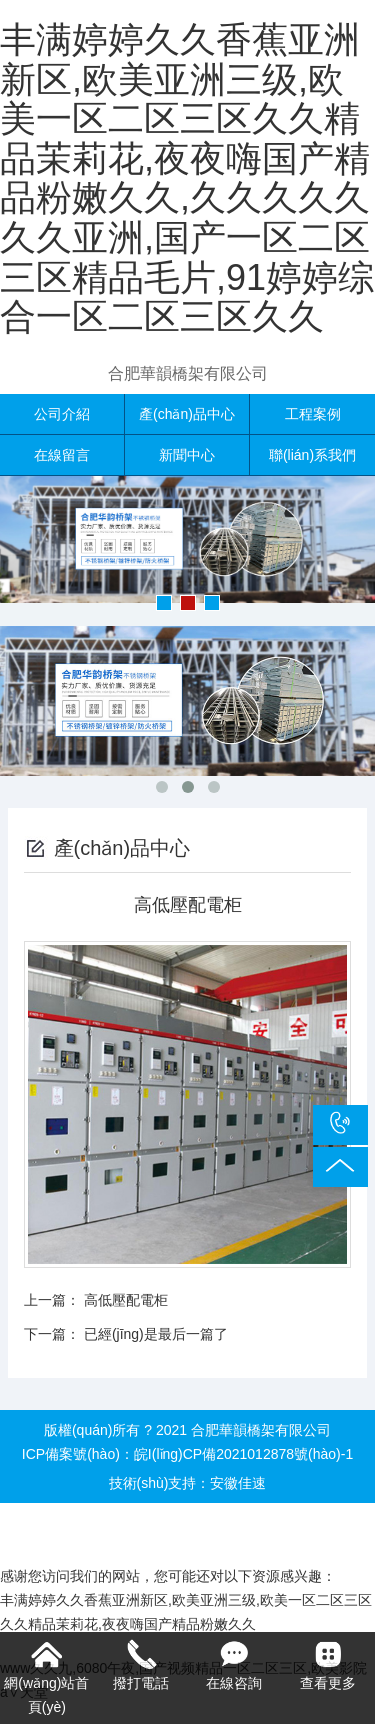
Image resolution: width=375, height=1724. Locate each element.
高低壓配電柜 (126, 1300)
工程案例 (313, 414)
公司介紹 (62, 414)
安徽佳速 (238, 1483)
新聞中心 (187, 455)
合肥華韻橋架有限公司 (188, 373)
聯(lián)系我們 (312, 455)
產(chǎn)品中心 (187, 414)
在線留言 (62, 455)
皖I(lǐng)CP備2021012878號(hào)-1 (243, 1454)
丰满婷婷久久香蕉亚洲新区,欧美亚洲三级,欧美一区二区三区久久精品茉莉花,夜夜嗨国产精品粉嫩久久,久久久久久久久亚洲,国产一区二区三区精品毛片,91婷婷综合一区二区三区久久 (187, 178)
